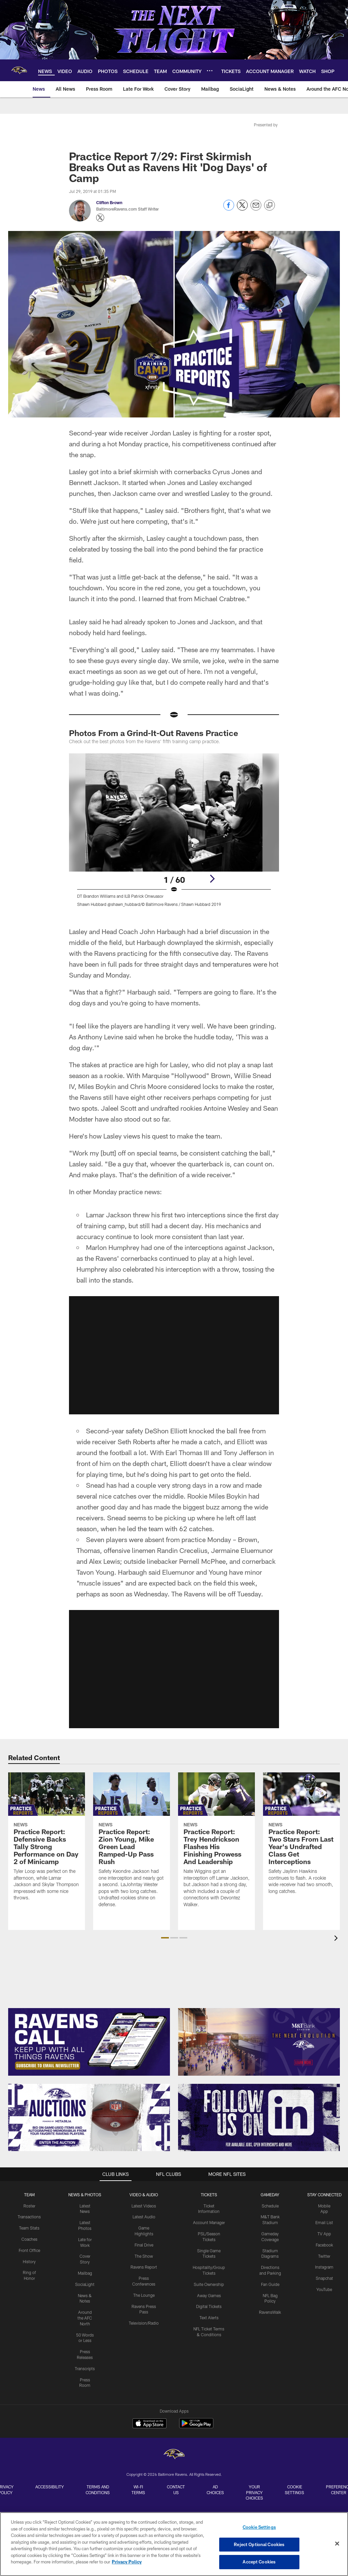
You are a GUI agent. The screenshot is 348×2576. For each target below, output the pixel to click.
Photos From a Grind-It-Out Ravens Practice (153, 733)
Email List (324, 2222)
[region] (174, 2544)
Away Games (209, 2295)
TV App (324, 2233)
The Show (144, 2256)
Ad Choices (215, 2489)
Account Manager (209, 2222)
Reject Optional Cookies (259, 2544)
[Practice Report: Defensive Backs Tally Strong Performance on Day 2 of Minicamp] (46, 1840)
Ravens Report (143, 2267)
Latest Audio (144, 2216)
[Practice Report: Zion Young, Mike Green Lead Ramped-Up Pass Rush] (131, 1844)
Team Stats (29, 2227)
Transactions (29, 2216)
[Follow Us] (259, 2117)
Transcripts (85, 2368)
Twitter (324, 2256)
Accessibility (49, 2486)
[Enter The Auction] (89, 2117)
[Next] (212, 879)
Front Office (29, 2250)
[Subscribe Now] (89, 2041)
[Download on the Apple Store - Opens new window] (149, 2424)
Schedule (270, 2205)
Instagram (324, 2267)
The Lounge (144, 2295)
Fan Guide (270, 2284)
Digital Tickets (209, 2306)
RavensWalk (270, 2312)
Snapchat (324, 2278)
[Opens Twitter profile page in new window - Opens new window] (100, 218)
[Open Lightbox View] (174, 834)
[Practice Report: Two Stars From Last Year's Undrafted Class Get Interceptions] (301, 1837)
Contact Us (176, 2489)
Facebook (324, 2244)
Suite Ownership (209, 2284)
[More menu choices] (209, 70)
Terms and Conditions (98, 2489)
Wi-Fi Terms (138, 2489)
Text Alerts (209, 2317)
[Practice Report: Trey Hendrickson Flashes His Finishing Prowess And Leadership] (216, 1844)
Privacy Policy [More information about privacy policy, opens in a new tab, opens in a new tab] (127, 2561)
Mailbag (85, 2273)
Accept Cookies (259, 2561)
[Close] (337, 2543)
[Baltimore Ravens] (174, 2455)
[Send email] (255, 209)
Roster (29, 2205)
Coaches (29, 2239)
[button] (165, 1937)
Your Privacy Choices (254, 2492)
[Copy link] (269, 205)
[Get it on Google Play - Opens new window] (196, 2426)
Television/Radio (144, 2323)
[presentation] (337, 1939)
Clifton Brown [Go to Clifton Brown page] (109, 202)
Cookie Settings (294, 2489)
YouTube (324, 2289)
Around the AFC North (84, 2318)
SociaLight (84, 2284)
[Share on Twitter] (242, 209)
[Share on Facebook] (228, 209)
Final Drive (144, 2244)
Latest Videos (144, 2205)
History (29, 2261)
